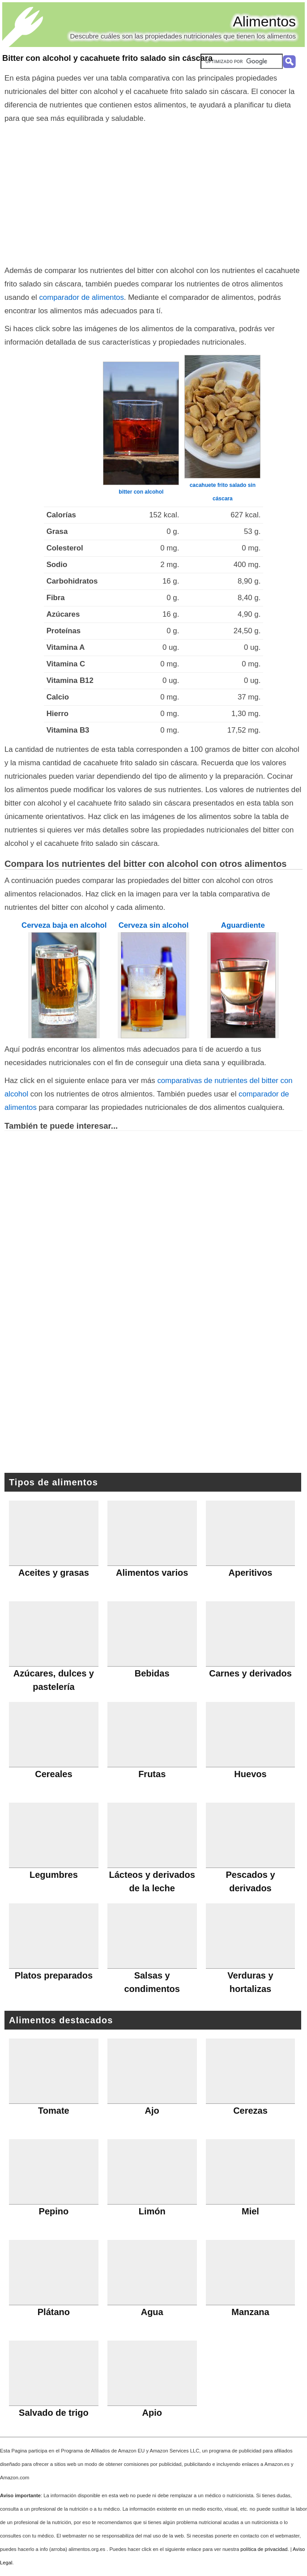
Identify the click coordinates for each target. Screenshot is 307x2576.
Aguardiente (243, 925)
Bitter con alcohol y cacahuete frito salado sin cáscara (107, 58)
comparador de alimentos (81, 297)
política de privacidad (263, 2549)
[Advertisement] (154, 192)
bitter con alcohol (141, 492)
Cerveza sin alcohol (154, 925)
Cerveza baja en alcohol (64, 925)
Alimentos (264, 21)
